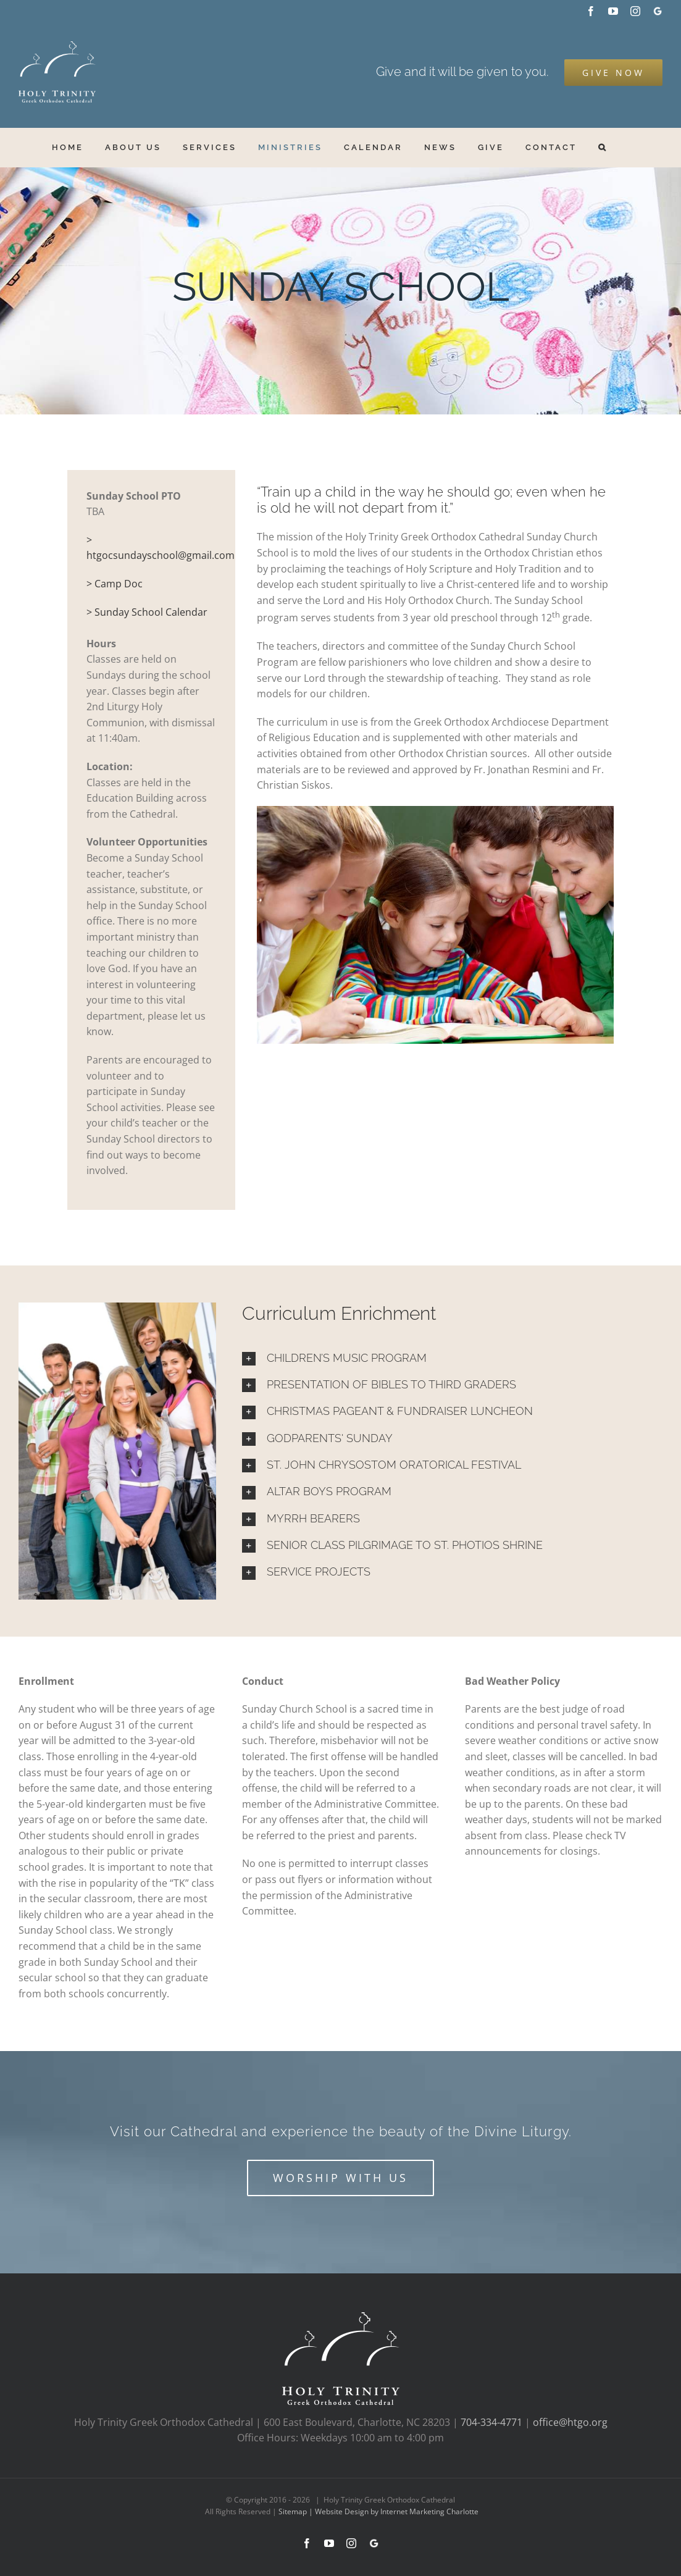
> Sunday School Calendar (146, 612)
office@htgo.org (570, 2422)
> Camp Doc (114, 583)
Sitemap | (296, 2511)
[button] (603, 147)
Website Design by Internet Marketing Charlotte (396, 2511)
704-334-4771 (491, 2422)
